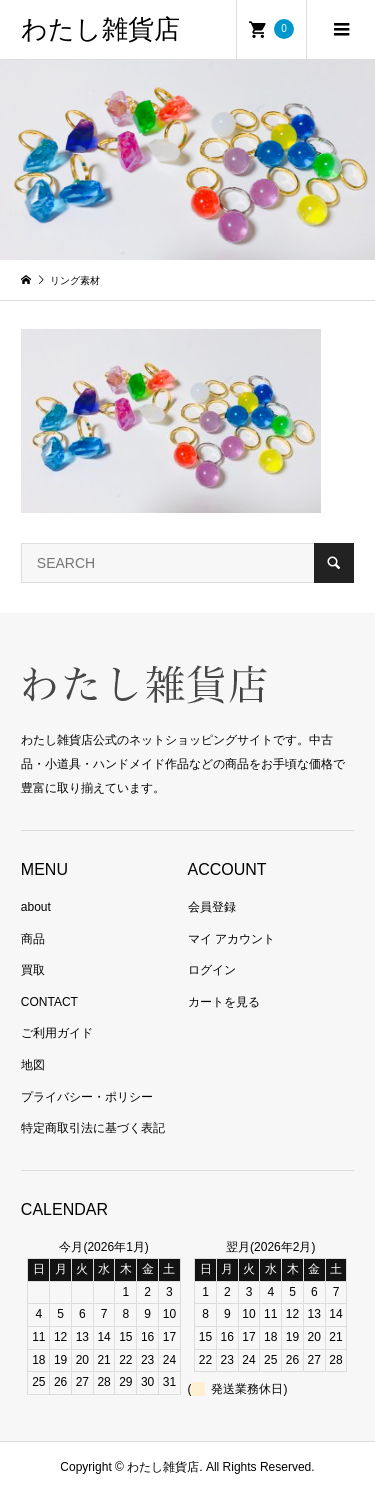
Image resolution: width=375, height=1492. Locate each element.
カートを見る (224, 1002)
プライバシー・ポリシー (87, 1097)
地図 (33, 1065)
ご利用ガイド (57, 1033)
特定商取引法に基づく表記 (93, 1128)
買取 (33, 970)
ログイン (212, 970)
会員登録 (212, 907)
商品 (33, 939)
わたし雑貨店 (100, 29)
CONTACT (49, 1002)
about (36, 907)
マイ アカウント (231, 939)
